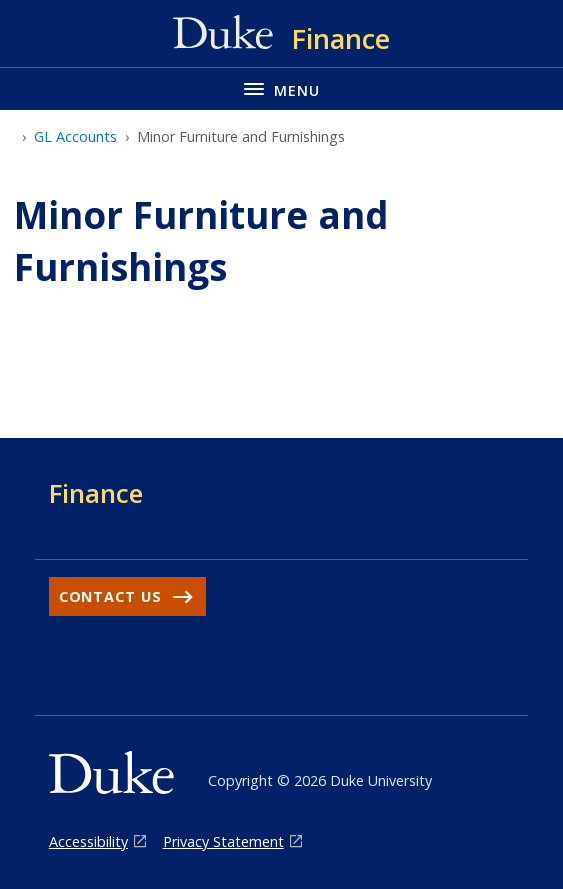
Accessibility (88, 841)
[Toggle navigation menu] (281, 88)
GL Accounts (75, 136)
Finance (96, 493)
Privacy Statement (223, 841)
